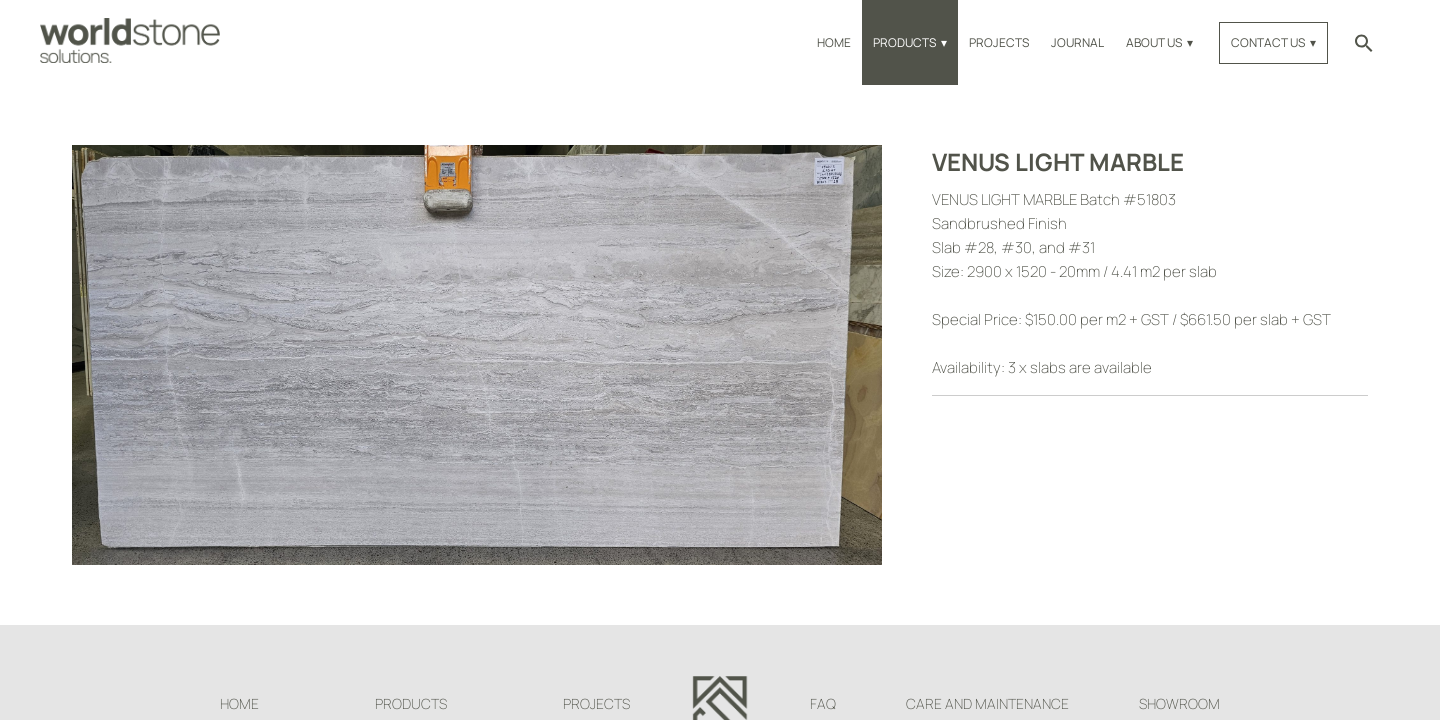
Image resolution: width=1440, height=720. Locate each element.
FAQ (823, 703)
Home (834, 42)
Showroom (1179, 703)
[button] (1364, 42)
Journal (1077, 42)
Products (904, 42)
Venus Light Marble (1058, 161)
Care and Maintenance (987, 703)
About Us (1154, 42)
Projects (999, 42)
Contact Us (1268, 42)
